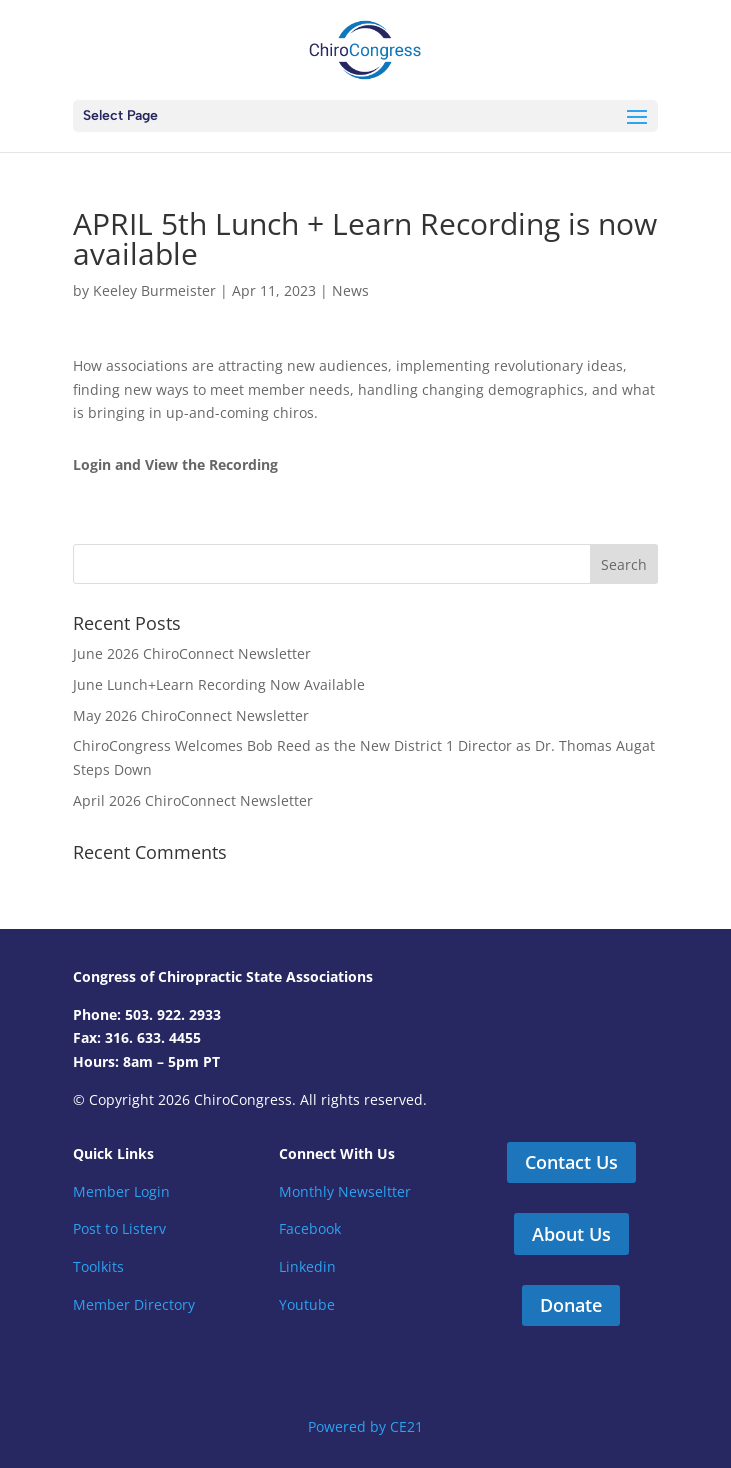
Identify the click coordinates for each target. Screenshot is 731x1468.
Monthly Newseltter (345, 1191)
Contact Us (571, 1162)
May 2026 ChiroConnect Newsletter (191, 715)
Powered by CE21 (365, 1426)
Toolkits (98, 1266)
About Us (571, 1234)
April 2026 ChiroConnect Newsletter (193, 800)
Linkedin (307, 1266)
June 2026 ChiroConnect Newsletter (192, 653)
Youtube (307, 1304)
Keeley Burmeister (154, 290)
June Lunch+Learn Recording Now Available (219, 684)
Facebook (310, 1228)
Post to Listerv (119, 1228)
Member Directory (134, 1304)
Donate (571, 1305)
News (350, 290)
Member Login (121, 1191)
